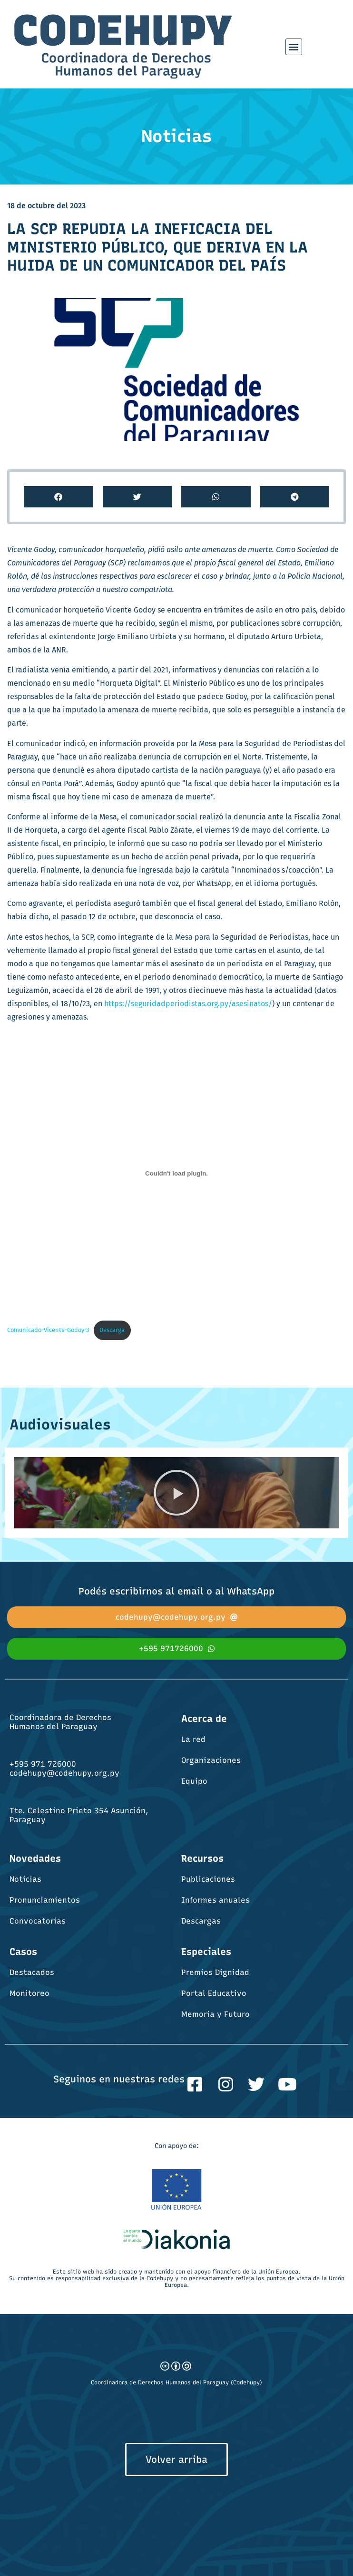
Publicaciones (208, 1879)
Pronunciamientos (45, 1900)
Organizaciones (211, 1760)
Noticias (25, 1879)
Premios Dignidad (215, 1972)
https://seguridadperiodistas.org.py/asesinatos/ (188, 1003)
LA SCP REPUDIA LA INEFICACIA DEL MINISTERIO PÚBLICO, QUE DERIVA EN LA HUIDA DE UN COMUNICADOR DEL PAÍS (157, 247)
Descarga (112, 1329)
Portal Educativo (213, 1993)
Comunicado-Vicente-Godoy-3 (48, 1329)
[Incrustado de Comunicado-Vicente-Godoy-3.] (176, 1173)
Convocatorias (38, 1920)
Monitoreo (29, 1993)
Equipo (194, 1781)
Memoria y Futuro (215, 2014)
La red (193, 1739)
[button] (293, 47)
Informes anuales (215, 1900)
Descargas (201, 1920)
